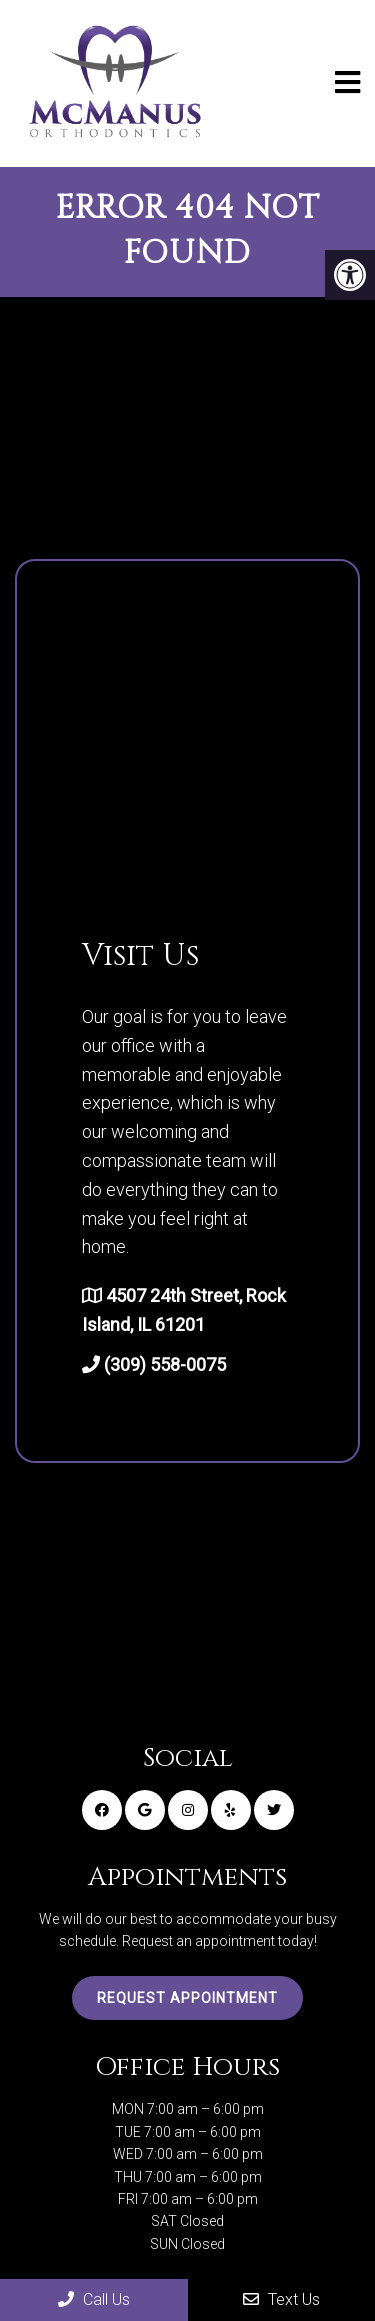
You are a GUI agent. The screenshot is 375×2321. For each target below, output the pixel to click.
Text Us (281, 2299)
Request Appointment (187, 1998)
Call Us (94, 2299)
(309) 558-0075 (165, 1364)
